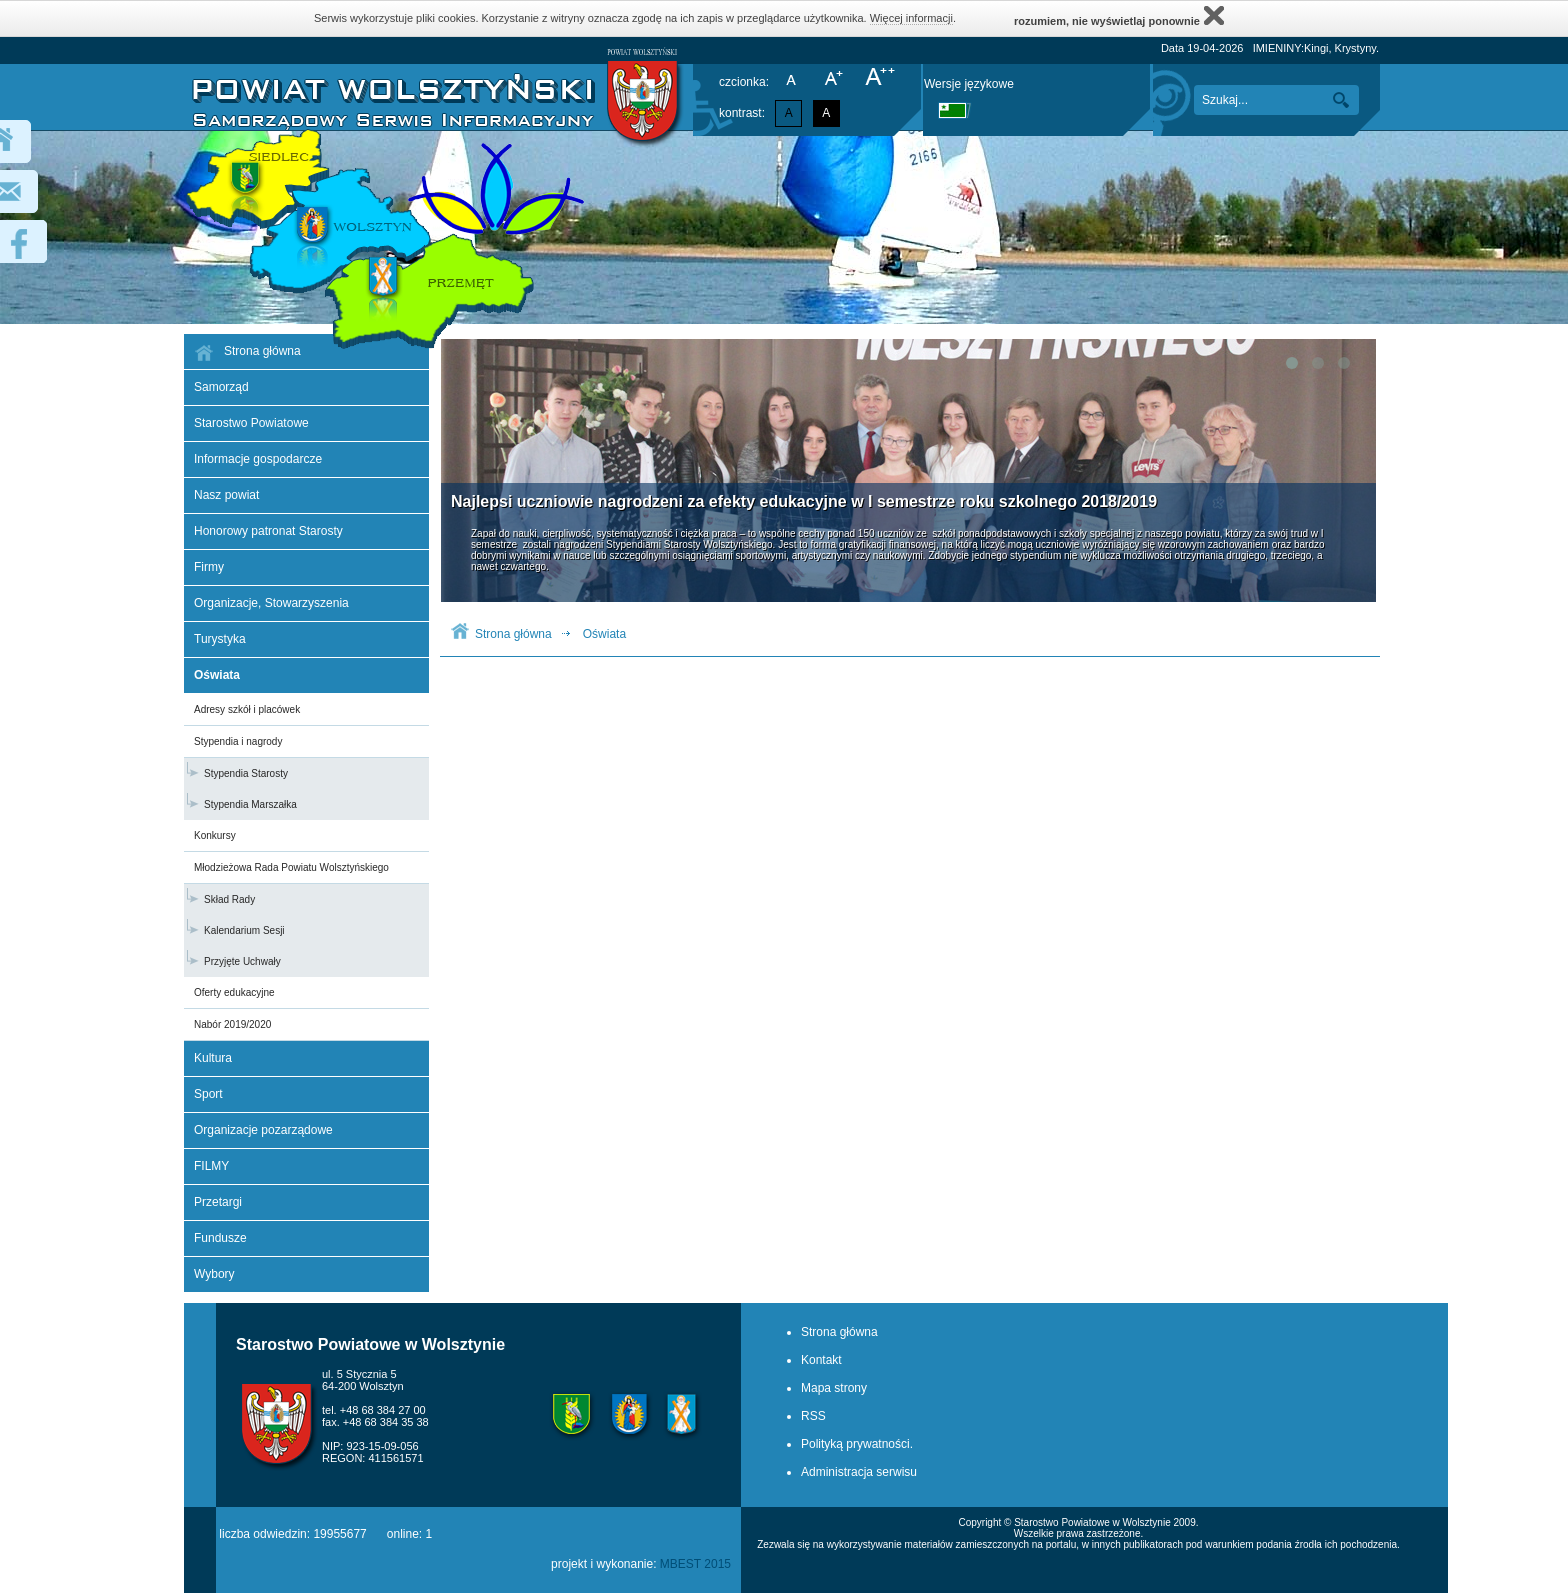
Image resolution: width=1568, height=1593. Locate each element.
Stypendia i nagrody (238, 741)
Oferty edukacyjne (234, 992)
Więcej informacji (911, 18)
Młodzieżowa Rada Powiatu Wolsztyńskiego (291, 867)
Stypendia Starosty (246, 773)
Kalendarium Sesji (244, 930)
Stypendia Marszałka (250, 804)
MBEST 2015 (695, 1564)
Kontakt (821, 1360)
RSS (813, 1416)
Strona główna (513, 634)
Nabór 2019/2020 (232, 1024)
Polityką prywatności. (857, 1444)
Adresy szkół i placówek (247, 709)
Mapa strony (834, 1388)
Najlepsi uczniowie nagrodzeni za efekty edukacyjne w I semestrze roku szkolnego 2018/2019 (804, 501)
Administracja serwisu (859, 1472)
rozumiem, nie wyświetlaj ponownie (1119, 15)
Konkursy (215, 835)
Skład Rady (229, 899)
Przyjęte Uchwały (242, 961)
